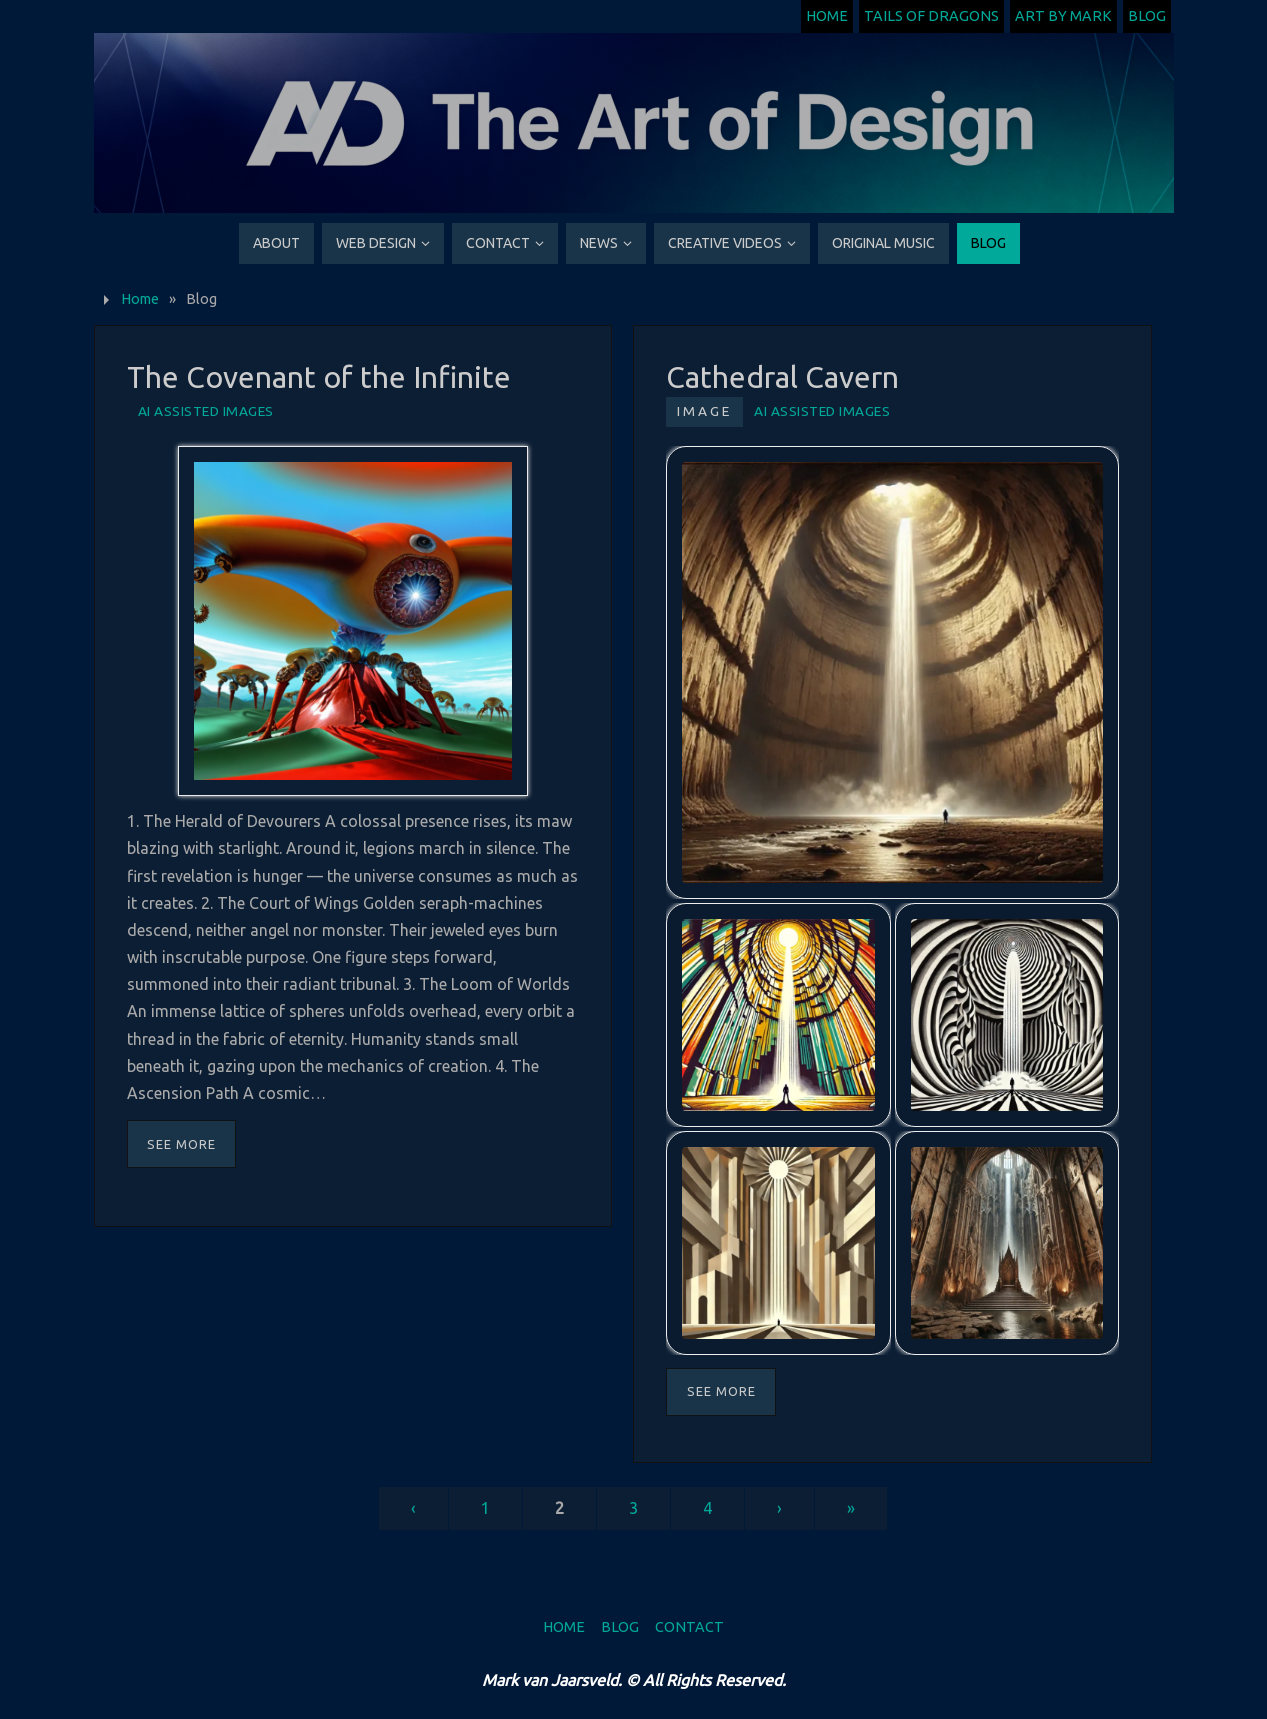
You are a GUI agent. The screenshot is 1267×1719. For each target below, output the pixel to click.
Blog (1147, 16)
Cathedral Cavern (782, 377)
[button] (892, 672)
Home (827, 16)
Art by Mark (1063, 16)
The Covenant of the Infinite (319, 377)
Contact (689, 1627)
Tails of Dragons (931, 16)
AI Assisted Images (206, 411)
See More (181, 1144)
